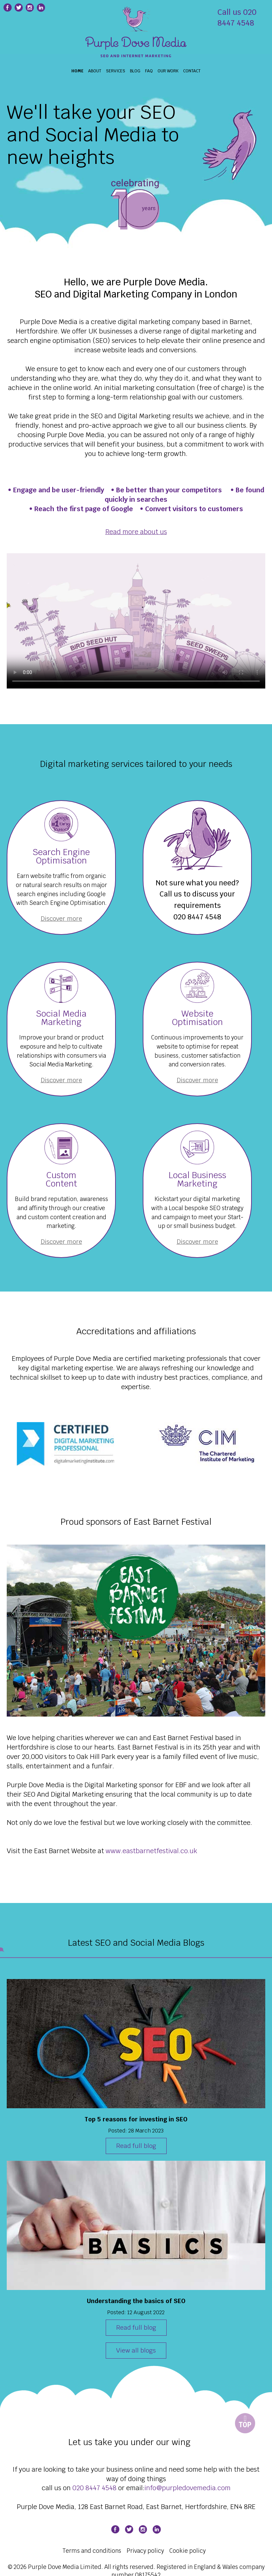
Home (77, 71)
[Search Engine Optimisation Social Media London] (136, 37)
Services (115, 71)
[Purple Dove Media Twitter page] (18, 7)
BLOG (135, 71)
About (94, 71)
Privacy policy (145, 2550)
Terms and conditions (92, 2550)
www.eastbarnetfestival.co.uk (151, 1850)
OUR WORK (168, 71)
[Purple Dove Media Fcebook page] (7, 7)
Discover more (61, 918)
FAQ (149, 71)
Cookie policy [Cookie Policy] (187, 2550)
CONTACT (192, 71)
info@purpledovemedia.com (187, 2487)
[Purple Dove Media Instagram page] (30, 7)
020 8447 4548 (197, 916)
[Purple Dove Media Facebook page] (115, 2529)
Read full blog (136, 2146)
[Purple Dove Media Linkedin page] (41, 7)
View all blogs (136, 2350)
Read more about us (136, 531)
